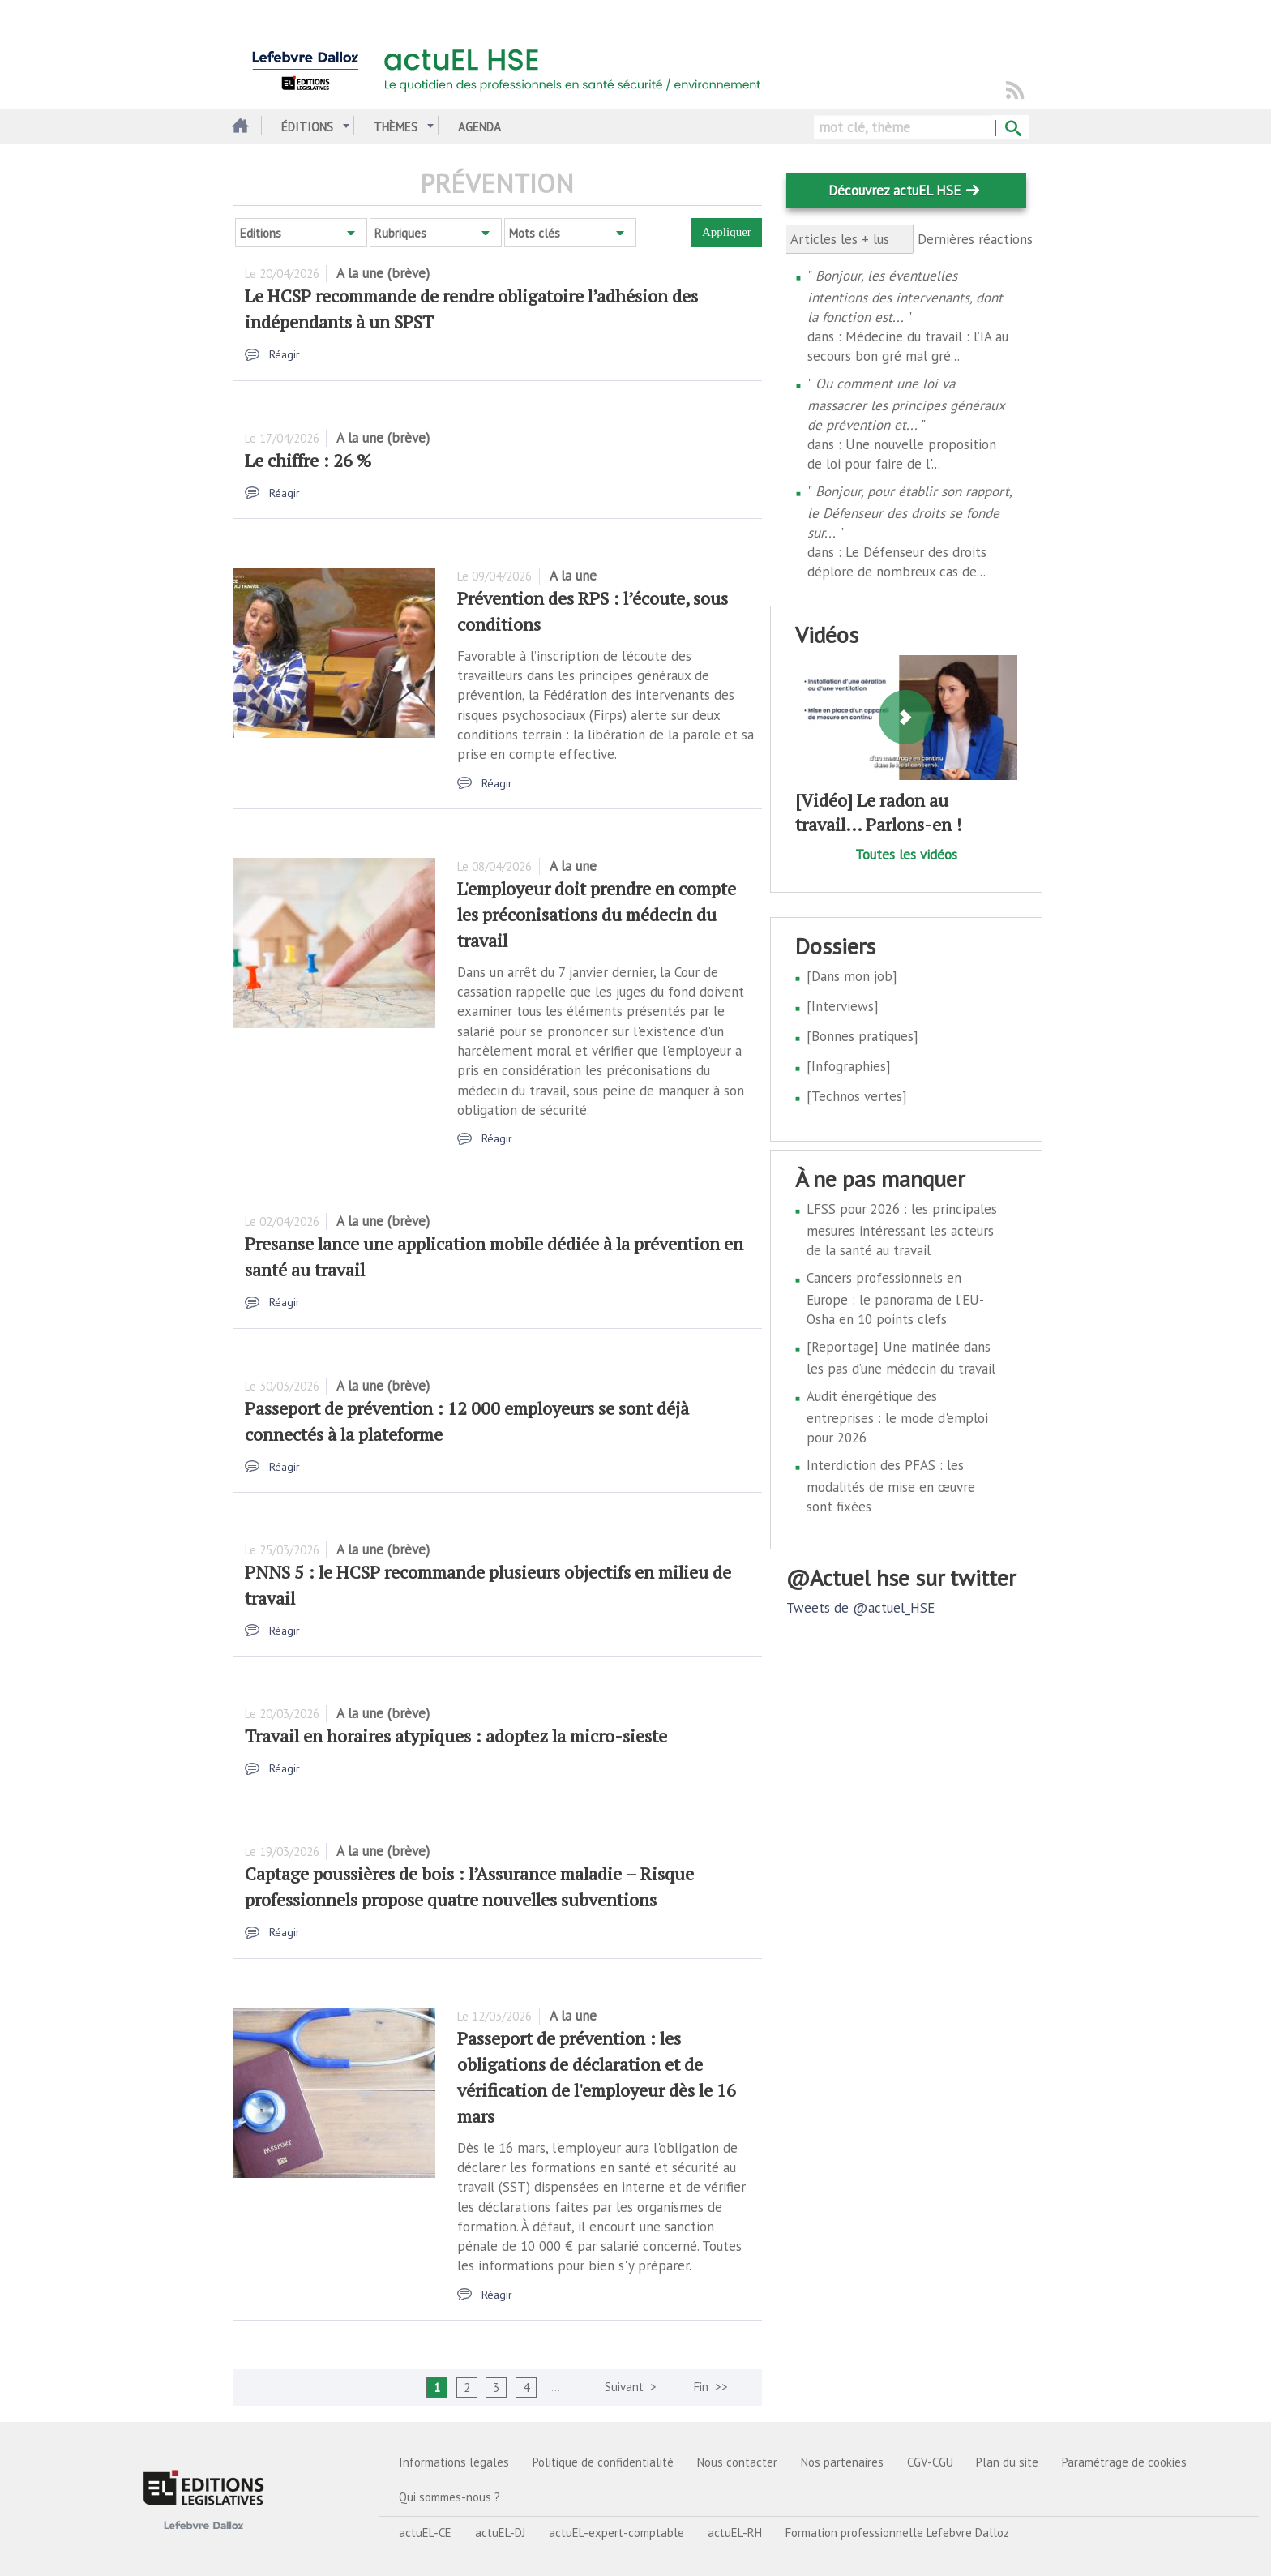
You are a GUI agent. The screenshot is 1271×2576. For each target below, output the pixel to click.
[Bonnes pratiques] (862, 1036)
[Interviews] (843, 1006)
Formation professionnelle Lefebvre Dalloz (897, 2532)
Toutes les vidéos (906, 855)
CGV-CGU (930, 2462)
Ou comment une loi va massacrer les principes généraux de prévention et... (905, 404)
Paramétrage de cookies (1124, 2462)
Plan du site (1007, 2462)
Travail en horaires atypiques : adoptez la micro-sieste (456, 1735)
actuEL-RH (735, 2532)
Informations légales (454, 2462)
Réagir (284, 354)
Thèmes (395, 127)
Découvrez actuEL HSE (894, 190)
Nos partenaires (842, 2462)
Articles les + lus (839, 239)
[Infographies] (849, 1066)
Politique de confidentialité (603, 2462)
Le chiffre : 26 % (308, 460)
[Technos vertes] (857, 1096)
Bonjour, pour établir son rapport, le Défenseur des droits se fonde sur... (909, 512)
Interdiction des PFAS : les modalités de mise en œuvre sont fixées (891, 1485)
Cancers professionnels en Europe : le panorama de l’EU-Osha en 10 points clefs (895, 1298)
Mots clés (534, 233)
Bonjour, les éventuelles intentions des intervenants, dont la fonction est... (905, 296)
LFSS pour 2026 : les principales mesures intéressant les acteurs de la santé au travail (902, 1229)
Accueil (238, 126)
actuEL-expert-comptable (616, 2532)
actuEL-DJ (500, 2532)
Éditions (307, 127)
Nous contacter (737, 2462)
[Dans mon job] (852, 976)
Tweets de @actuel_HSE (860, 1608)
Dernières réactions (976, 239)
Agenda (479, 127)
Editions (260, 233)
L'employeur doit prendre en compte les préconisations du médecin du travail (596, 914)
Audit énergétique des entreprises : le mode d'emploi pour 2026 (897, 1417)
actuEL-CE (425, 2532)
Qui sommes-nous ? (449, 2497)
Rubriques (400, 233)
